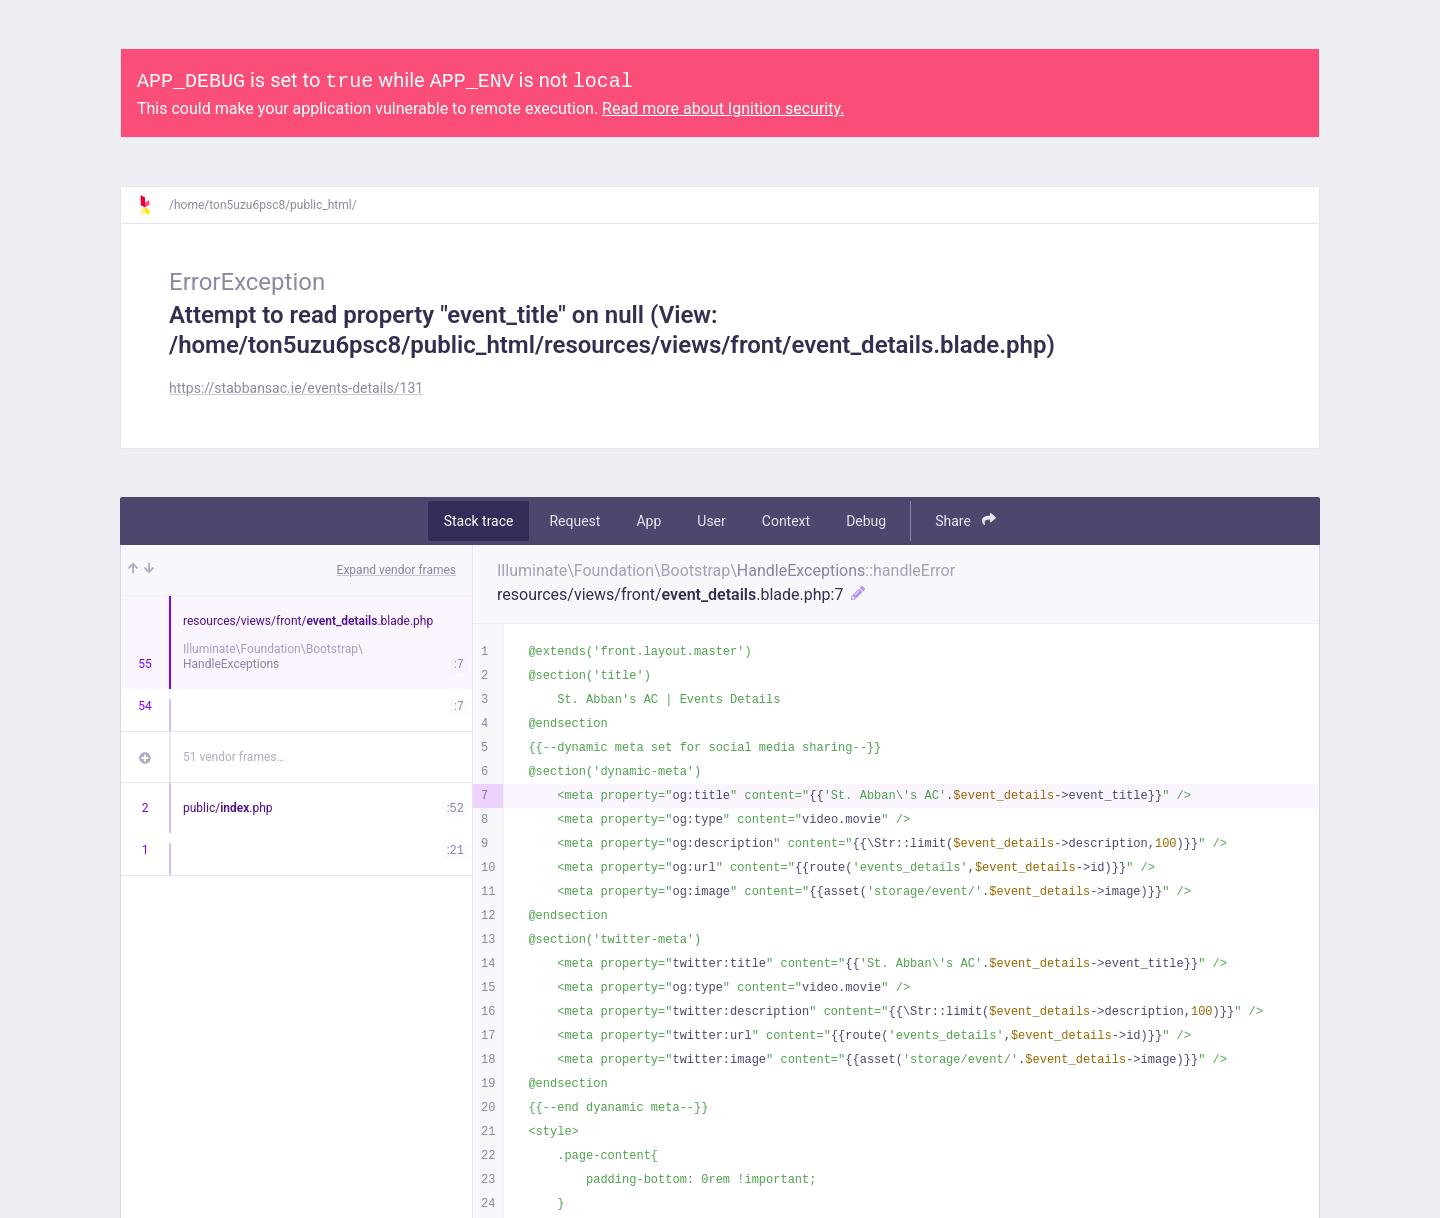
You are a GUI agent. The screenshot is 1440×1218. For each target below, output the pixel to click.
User (711, 521)
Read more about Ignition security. (723, 108)
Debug (866, 521)
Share (965, 520)
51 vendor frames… (233, 757)
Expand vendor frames (396, 570)
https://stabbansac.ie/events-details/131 (296, 388)
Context (786, 521)
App (648, 521)
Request (574, 521)
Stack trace (479, 521)
